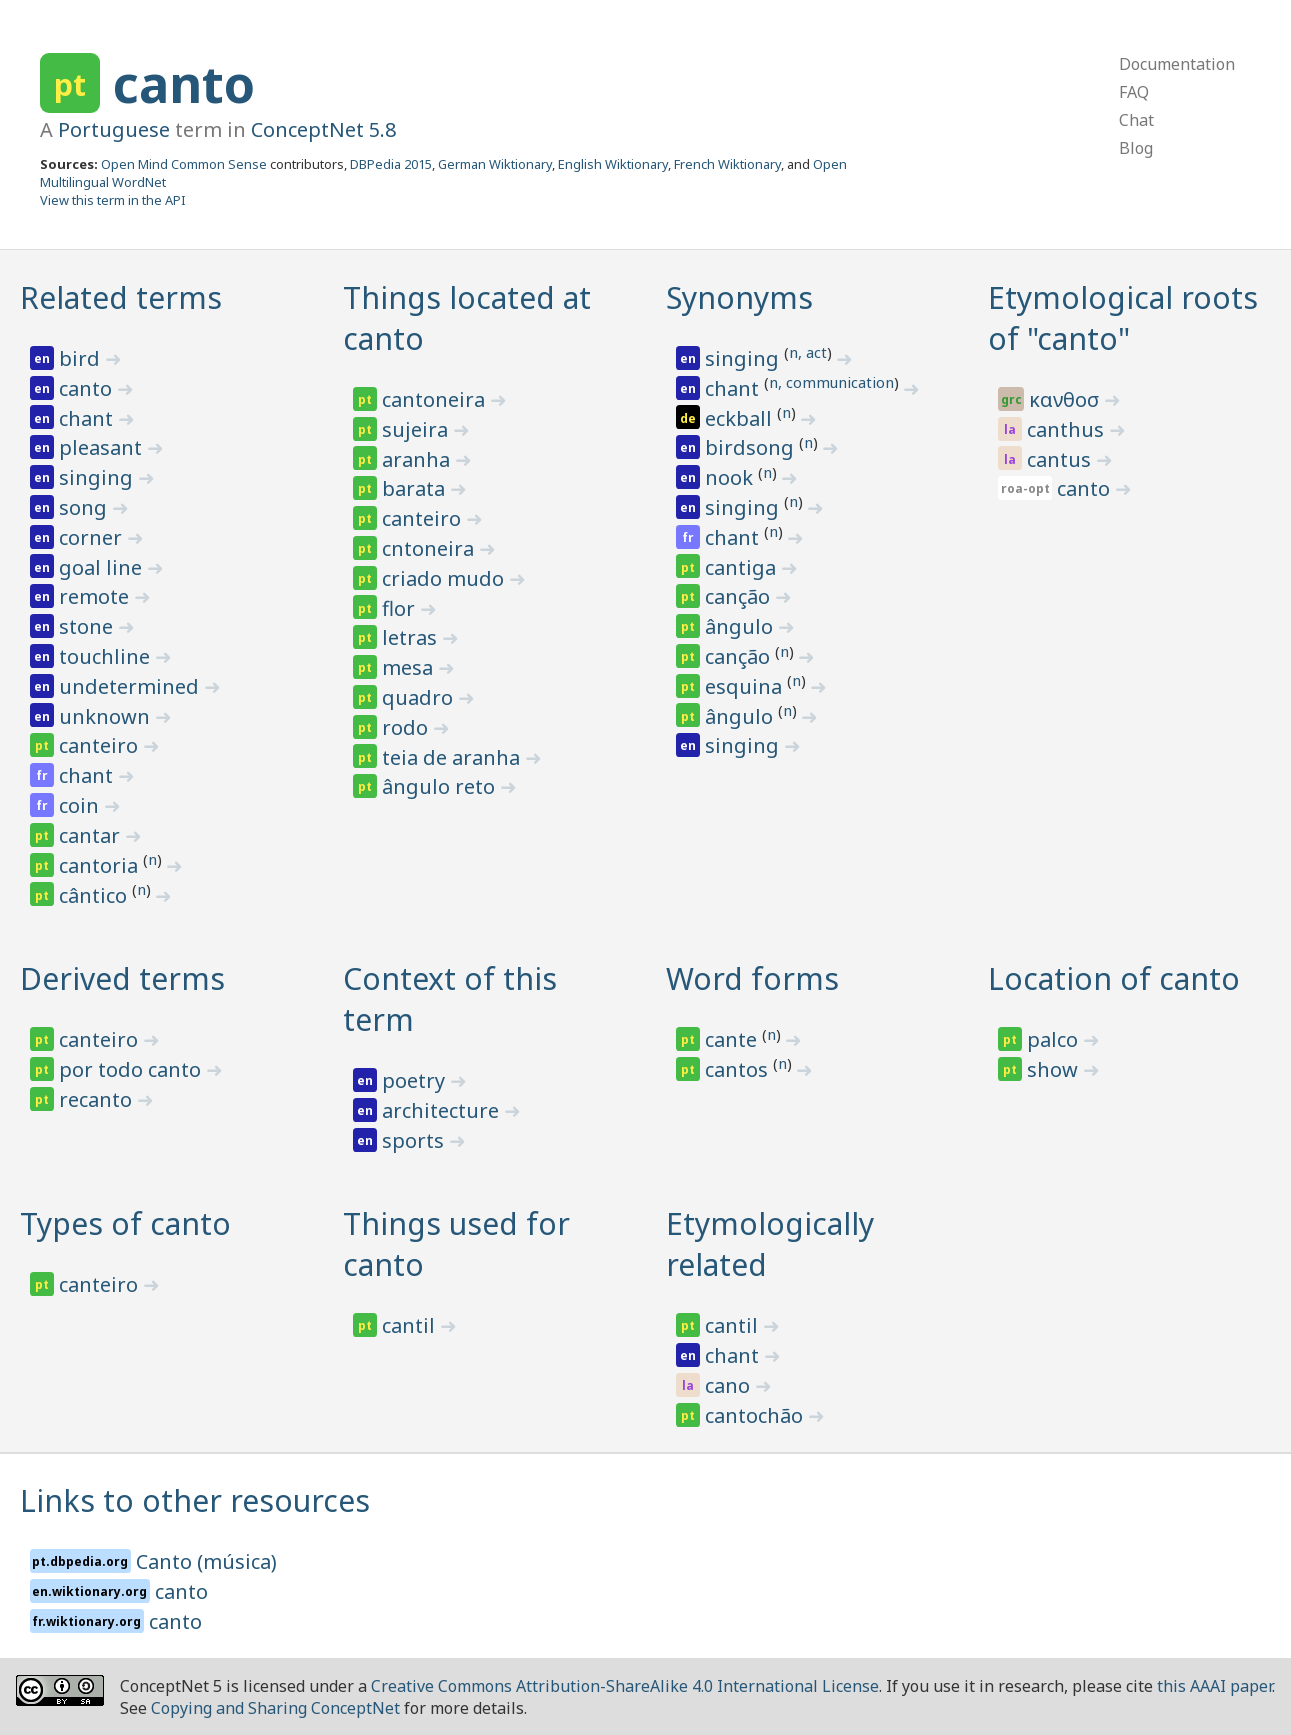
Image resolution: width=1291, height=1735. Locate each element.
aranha (418, 459)
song (85, 507)
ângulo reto (441, 786)
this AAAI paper (1214, 1686)
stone (88, 626)
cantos (739, 1069)
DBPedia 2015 (391, 164)
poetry (416, 1080)
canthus (1068, 429)
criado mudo (445, 578)
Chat (1136, 120)
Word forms (752, 978)
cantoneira (436, 399)
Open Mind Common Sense (184, 164)
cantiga (743, 567)
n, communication (831, 382)
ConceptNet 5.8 (323, 129)
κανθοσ (1066, 399)
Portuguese (114, 129)
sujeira (417, 429)
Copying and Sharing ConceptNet (275, 1708)
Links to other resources (195, 1500)
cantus (1061, 459)
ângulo (741, 626)
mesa (410, 667)
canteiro (101, 745)
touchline (107, 656)
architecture (443, 1110)
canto (184, 84)
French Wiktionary (727, 164)
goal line (103, 567)
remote (96, 596)
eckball (741, 418)
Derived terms (122, 978)
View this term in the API (113, 200)
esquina (746, 686)
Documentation (1177, 64)
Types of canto (125, 1223)
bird (82, 358)
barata (416, 488)
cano (730, 1385)
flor (401, 608)
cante (733, 1039)
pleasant (103, 447)
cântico (95, 895)
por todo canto (132, 1069)
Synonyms (739, 297)
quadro (420, 697)
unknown (107, 716)
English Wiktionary (613, 164)
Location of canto (1114, 978)
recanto (98, 1099)
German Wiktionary (495, 164)
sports (415, 1140)
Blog (1136, 148)
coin (81, 805)
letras (412, 637)
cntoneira (430, 548)
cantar (92, 835)
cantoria (101, 865)
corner (93, 537)
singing (98, 477)
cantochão (756, 1415)
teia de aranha (453, 757)
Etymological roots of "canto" (1123, 318)
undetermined (131, 686)
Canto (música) (206, 1561)
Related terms (121, 297)
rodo (407, 727)
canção (740, 596)
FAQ (1134, 92)
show (1055, 1069)
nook (731, 477)
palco (1055, 1039)
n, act (808, 352)
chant (88, 418)
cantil (411, 1325)
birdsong (752, 447)
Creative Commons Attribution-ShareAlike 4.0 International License (625, 1686)
